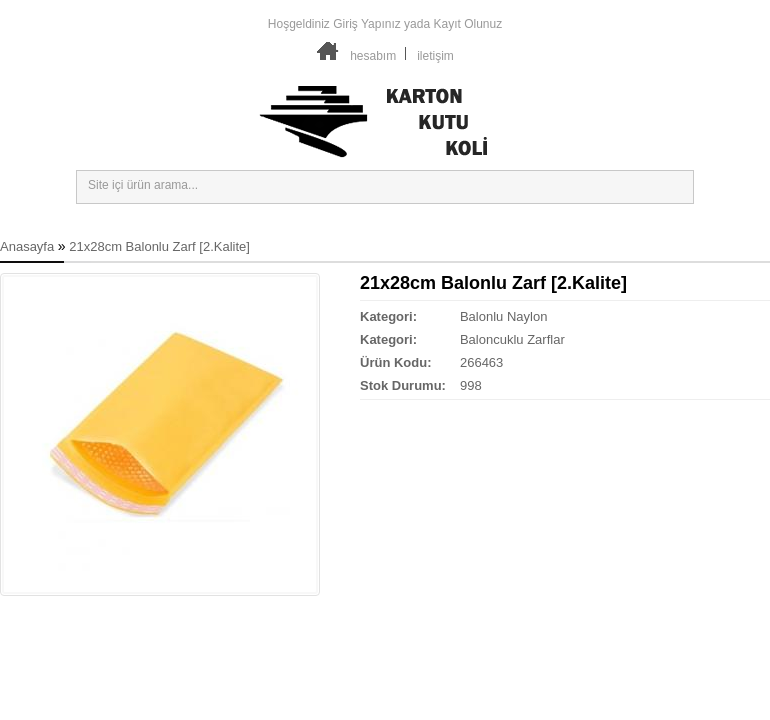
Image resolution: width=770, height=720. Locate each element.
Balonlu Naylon (503, 316)
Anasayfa (27, 246)
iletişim (435, 56)
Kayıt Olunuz (467, 24)
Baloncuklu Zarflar (512, 339)
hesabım (373, 56)
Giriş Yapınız (367, 24)
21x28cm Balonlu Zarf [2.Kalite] (159, 246)
